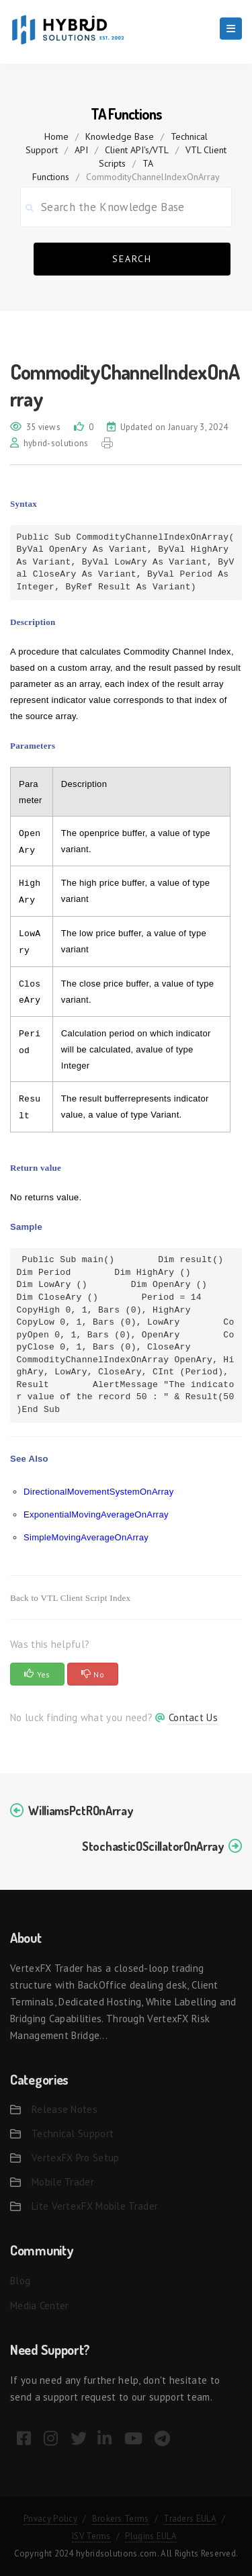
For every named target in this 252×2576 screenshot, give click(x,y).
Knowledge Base (119, 136)
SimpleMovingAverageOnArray (86, 1537)
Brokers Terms (120, 2518)
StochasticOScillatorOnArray (153, 1846)
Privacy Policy (50, 2518)
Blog (20, 2280)
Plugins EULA (151, 2536)
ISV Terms (91, 2536)
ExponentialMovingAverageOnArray (96, 1514)
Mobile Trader (63, 2181)
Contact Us (193, 1717)
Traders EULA (189, 2518)
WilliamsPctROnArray (80, 1810)
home (56, 136)
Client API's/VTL (137, 150)
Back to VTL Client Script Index (70, 1598)
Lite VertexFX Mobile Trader (95, 2206)
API (81, 150)
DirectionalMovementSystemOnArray (98, 1492)
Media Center (39, 2305)
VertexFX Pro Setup (75, 2157)
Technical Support (73, 2133)
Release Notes (64, 2109)
